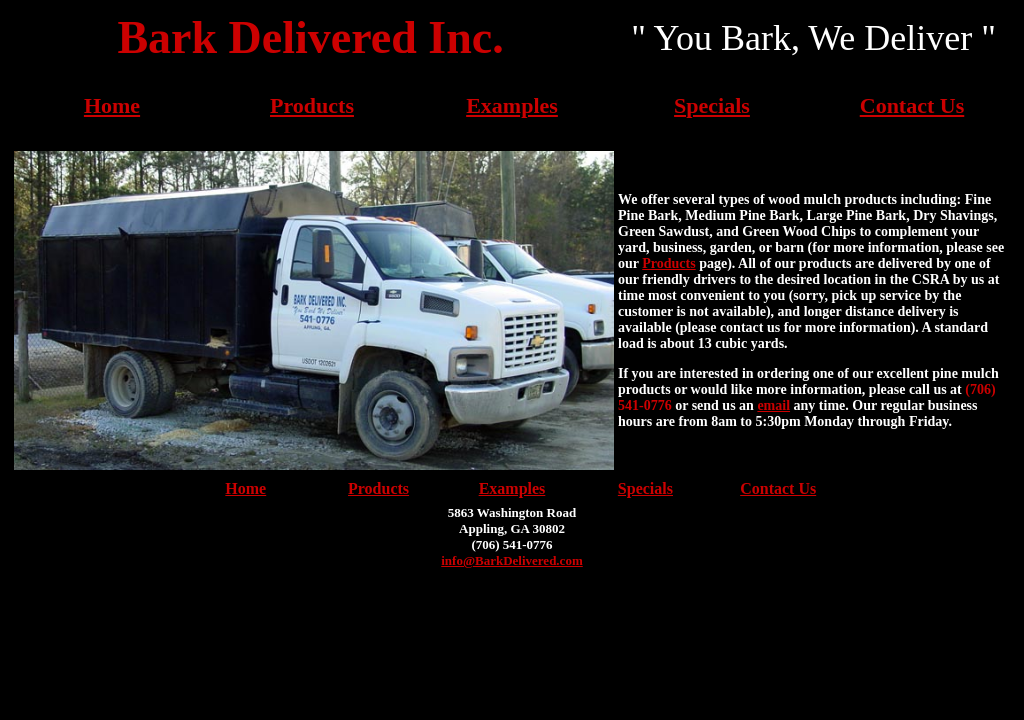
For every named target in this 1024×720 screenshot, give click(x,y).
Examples (512, 105)
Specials (712, 105)
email (773, 405)
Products (312, 105)
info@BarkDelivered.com (511, 560)
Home (112, 105)
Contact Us (912, 105)
